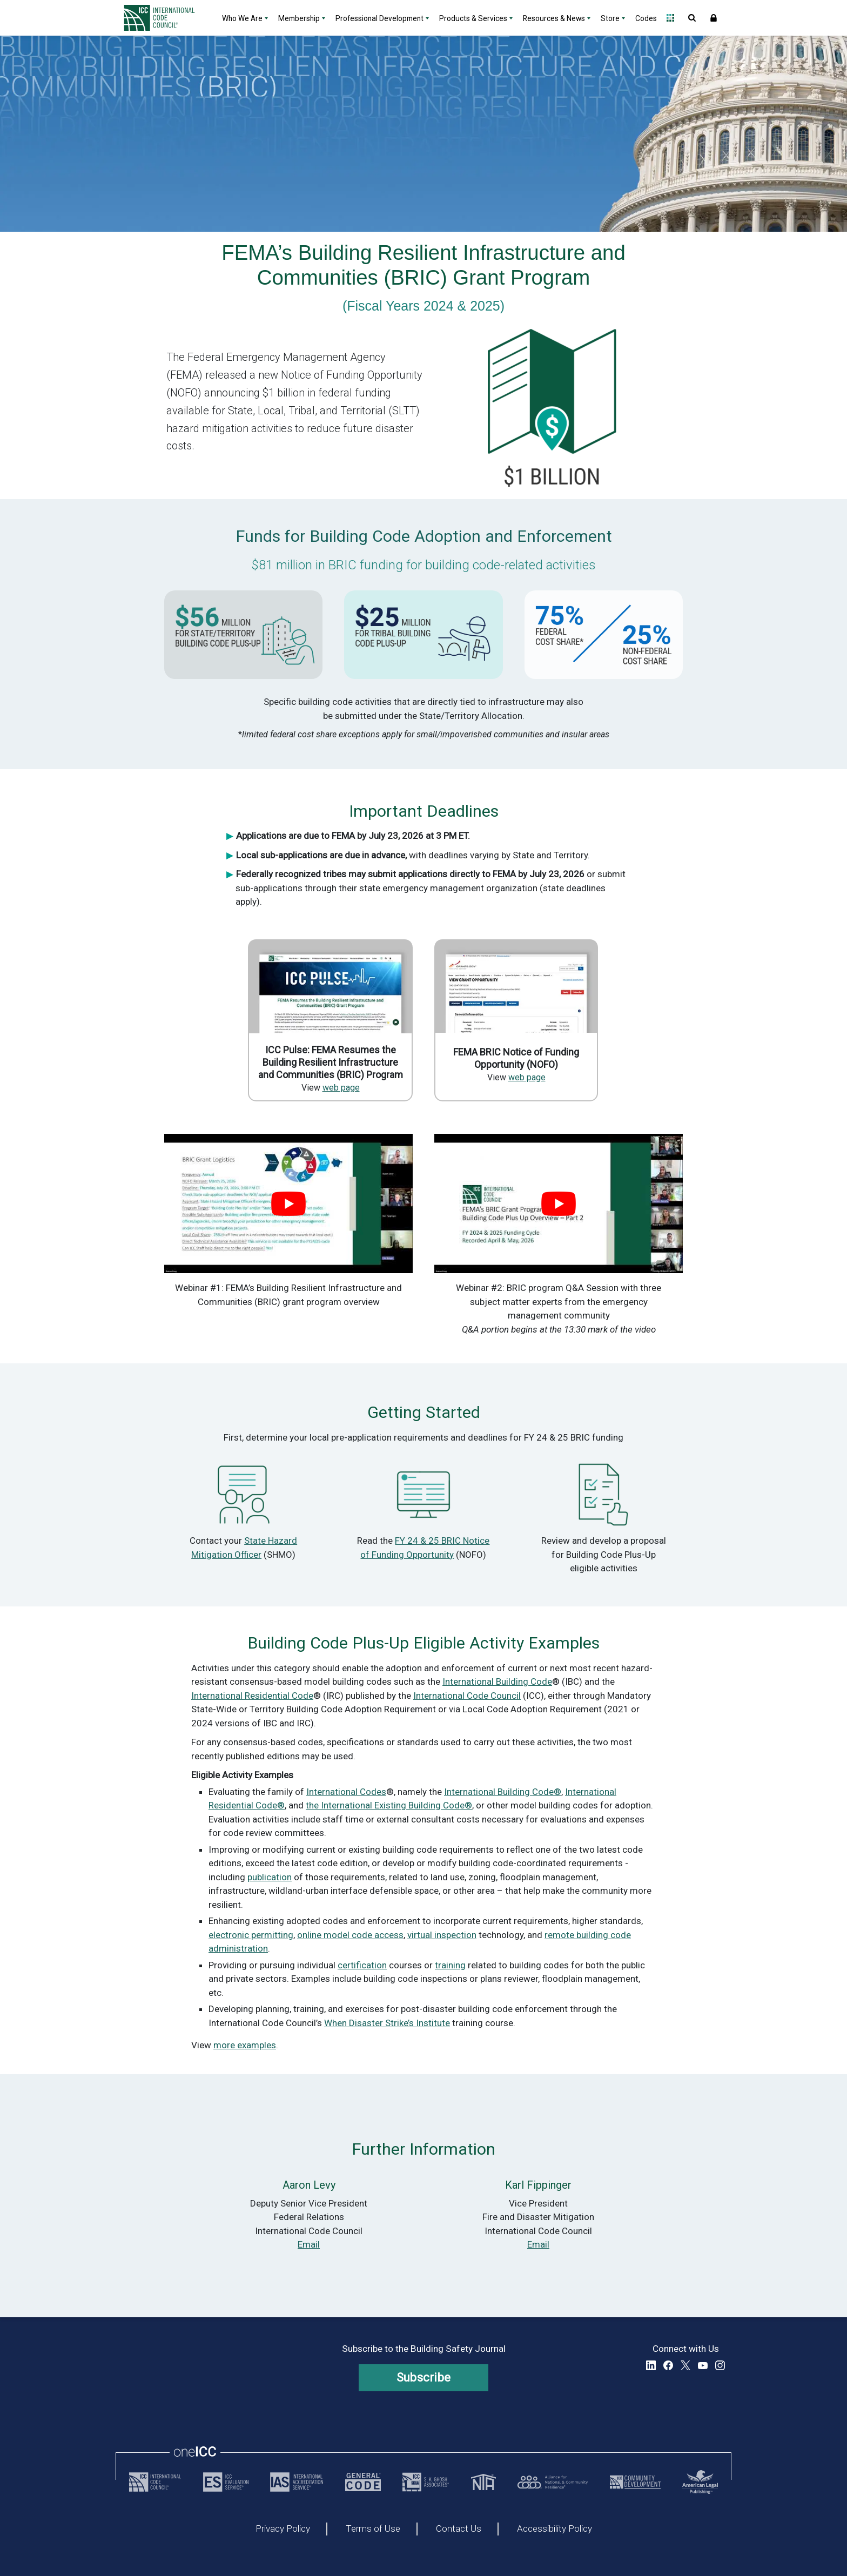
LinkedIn (650, 2365)
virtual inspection (441, 1934)
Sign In (713, 18)
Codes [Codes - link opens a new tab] (646, 18)
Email (309, 2244)
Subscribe (423, 2377)
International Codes (346, 1791)
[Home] (166, 18)
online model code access (350, 1934)
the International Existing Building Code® (389, 1805)
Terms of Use (373, 2529)
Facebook (668, 2365)
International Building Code (497, 1681)
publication (269, 1877)
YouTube (702, 2365)
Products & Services (473, 18)
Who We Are (242, 18)
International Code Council (467, 1695)
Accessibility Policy (554, 2529)
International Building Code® (502, 1791)
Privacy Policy (283, 2529)
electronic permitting (251, 1934)
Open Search (692, 18)
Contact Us (458, 2529)
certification (362, 1965)
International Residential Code (252, 1695)
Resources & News (554, 18)
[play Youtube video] (288, 1204)
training (450, 1965)
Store (610, 18)
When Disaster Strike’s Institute (387, 2022)
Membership (299, 18)
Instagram (720, 2365)
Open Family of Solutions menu (670, 18)
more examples (244, 2045)
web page (341, 1087)
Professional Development (379, 18)
